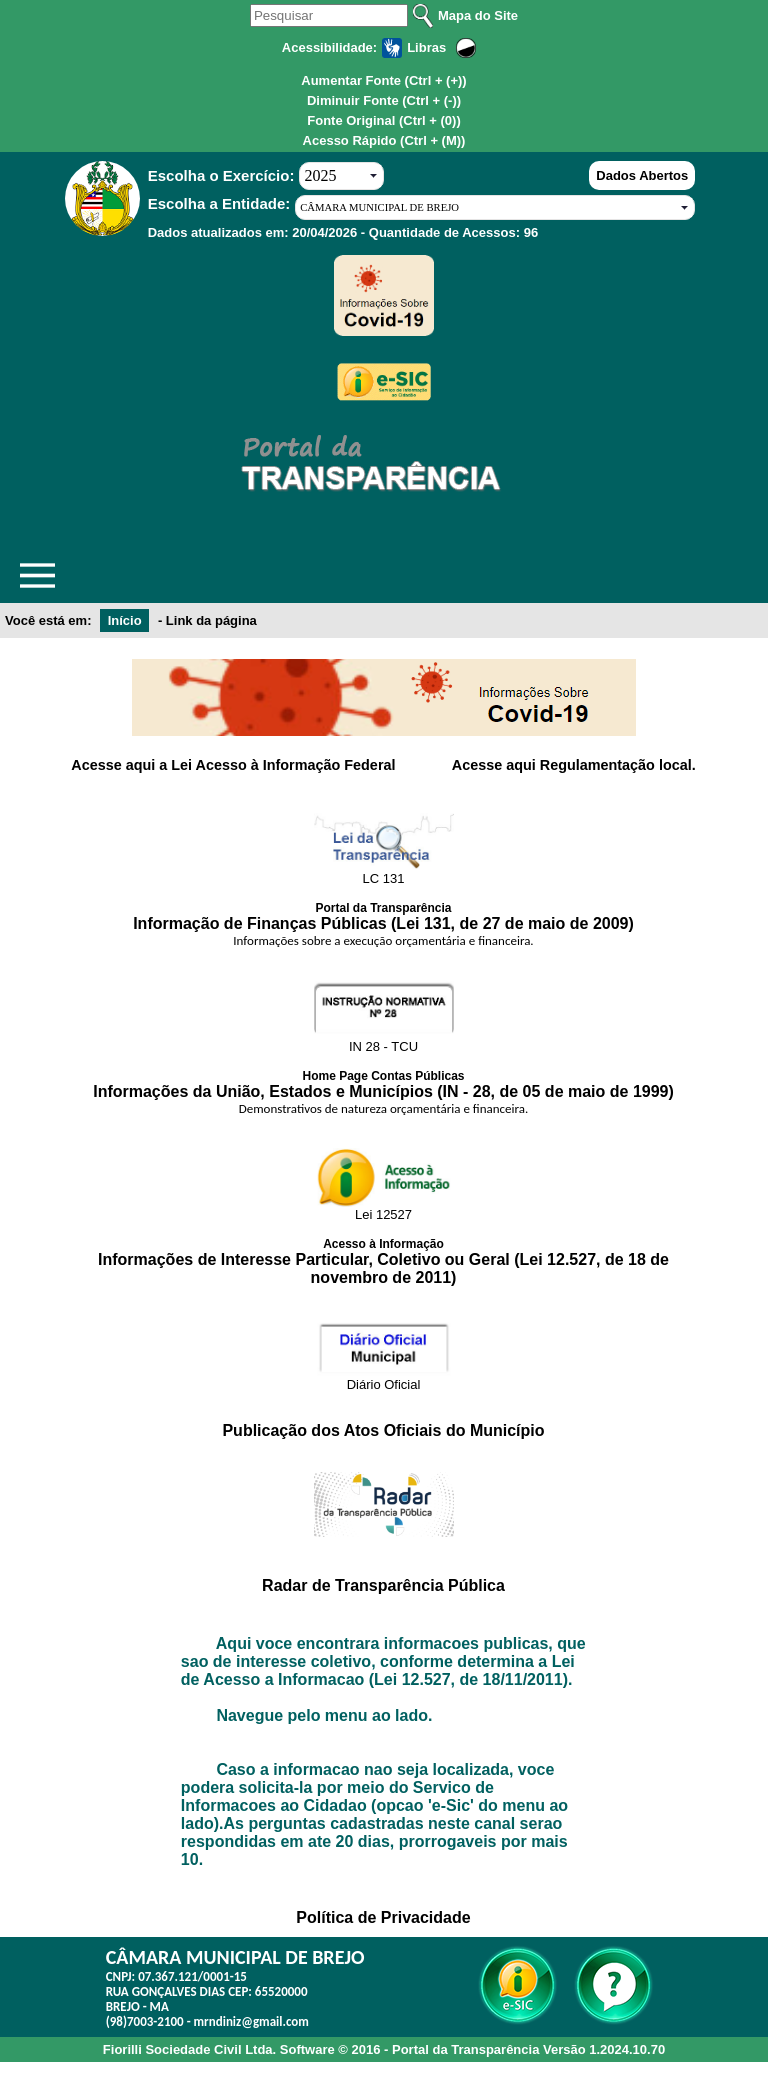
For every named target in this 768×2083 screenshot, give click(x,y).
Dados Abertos (642, 175)
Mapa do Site (478, 15)
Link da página (211, 620)
